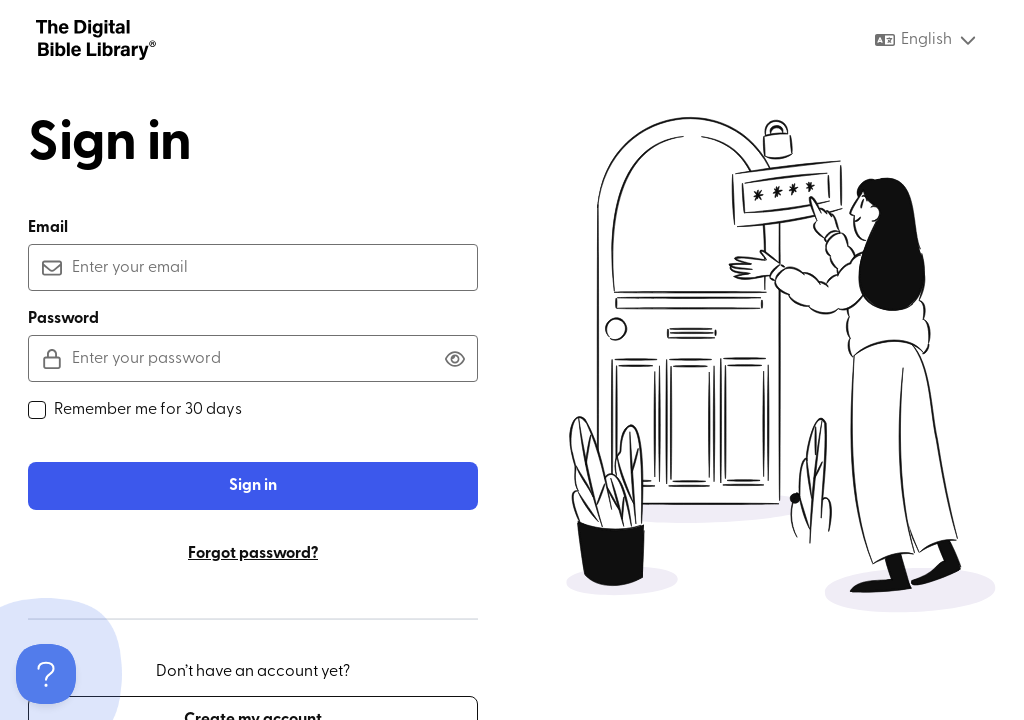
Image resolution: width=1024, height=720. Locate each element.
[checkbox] (37, 410)
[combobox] (926, 40)
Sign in (253, 486)
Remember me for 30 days (135, 410)
